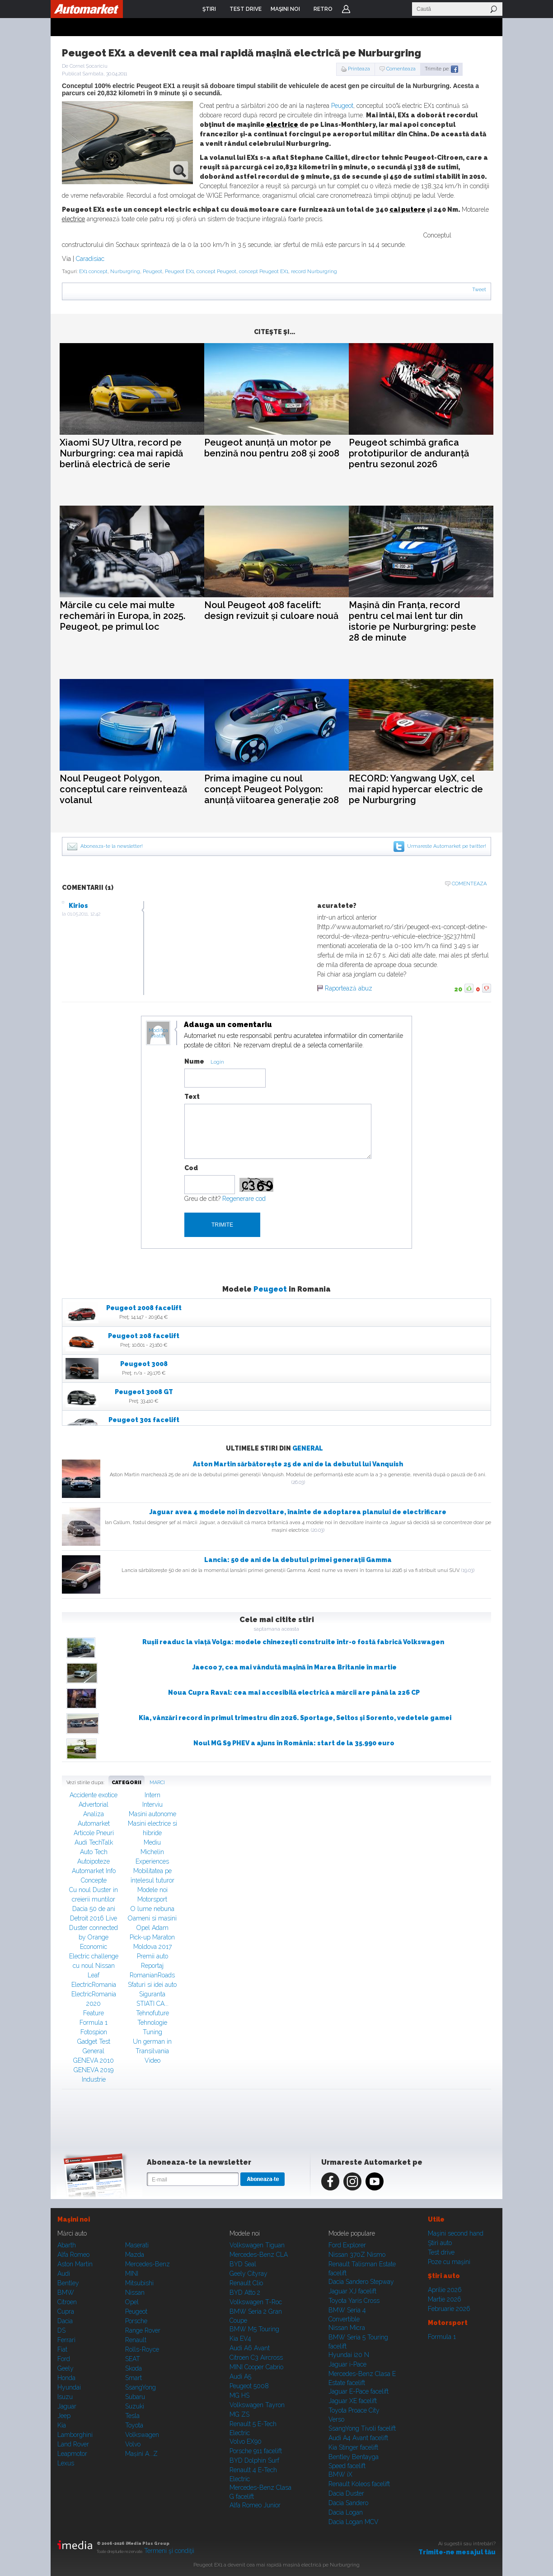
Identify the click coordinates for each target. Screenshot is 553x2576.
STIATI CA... (152, 2003)
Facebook (330, 2181)
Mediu (152, 1842)
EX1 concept (93, 271)
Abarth (66, 2245)
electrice (282, 124)
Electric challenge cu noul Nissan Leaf (93, 1966)
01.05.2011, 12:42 (83, 914)
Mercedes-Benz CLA (259, 2254)
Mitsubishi (139, 2283)
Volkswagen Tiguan (257, 2245)
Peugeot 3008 (144, 1363)
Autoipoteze (93, 1861)
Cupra (65, 2311)
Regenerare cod (244, 1198)
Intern (152, 1795)
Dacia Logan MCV (353, 2521)
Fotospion (93, 2032)
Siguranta (152, 1994)
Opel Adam (152, 1927)
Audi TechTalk (94, 1842)
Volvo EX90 (246, 2441)
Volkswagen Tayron (257, 2405)
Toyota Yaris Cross (354, 2300)
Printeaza (359, 69)
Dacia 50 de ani (93, 1908)
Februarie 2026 (449, 2308)
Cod (191, 1168)
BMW (65, 2292)
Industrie (94, 2079)
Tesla (132, 2415)
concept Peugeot (216, 271)
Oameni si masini (152, 1918)
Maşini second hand (455, 2233)
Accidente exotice (93, 1795)
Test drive (441, 2252)
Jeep (63, 2415)
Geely (65, 2368)
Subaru (135, 2396)
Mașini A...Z (141, 2453)
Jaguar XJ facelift (352, 2291)
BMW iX (340, 2474)
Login (346, 9)
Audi (63, 2273)
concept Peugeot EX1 (263, 271)
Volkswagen (142, 2434)
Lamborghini (75, 2434)
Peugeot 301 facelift (143, 1419)
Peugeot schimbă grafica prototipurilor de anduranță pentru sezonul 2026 (409, 453)
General (307, 1448)
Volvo (133, 2444)
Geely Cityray (248, 2273)
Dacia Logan (345, 2512)
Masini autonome (152, 1814)
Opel (132, 2302)
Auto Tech (94, 1851)
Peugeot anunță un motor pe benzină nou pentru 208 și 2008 (271, 448)
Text (192, 1096)
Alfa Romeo (73, 2254)
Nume (194, 1061)
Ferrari (66, 2340)
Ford (63, 2358)
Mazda (134, 2254)
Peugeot (342, 105)
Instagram (352, 2181)
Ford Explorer (347, 2245)
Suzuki (134, 2406)
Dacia (65, 2321)
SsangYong (140, 2387)
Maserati (137, 2245)
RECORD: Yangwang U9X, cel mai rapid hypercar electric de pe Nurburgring (416, 789)
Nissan (135, 2292)
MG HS (239, 2395)
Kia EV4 (240, 2338)
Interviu (152, 1804)
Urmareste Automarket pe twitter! (446, 846)
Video (152, 2060)
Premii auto (152, 1956)
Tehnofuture (152, 2013)
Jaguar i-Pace (347, 2364)
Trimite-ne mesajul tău (457, 2552)
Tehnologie (152, 2022)
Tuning (152, 2032)
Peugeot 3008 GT (144, 1391)
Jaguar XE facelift (352, 2400)
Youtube (375, 2181)
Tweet (479, 290)
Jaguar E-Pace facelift (358, 2391)
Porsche (136, 2321)
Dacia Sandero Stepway (361, 2281)
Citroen (67, 2302)
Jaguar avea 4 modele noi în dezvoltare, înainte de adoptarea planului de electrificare (298, 1512)
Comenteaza (401, 69)
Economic (93, 1946)
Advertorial (93, 1804)
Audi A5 (240, 2376)
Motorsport (152, 1899)
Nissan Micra (346, 2327)
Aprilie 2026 (445, 2289)
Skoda (133, 2368)
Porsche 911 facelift (256, 2451)
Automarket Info (94, 1870)
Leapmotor (72, 2453)
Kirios (78, 905)
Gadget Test (93, 2041)
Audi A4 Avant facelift (358, 2437)
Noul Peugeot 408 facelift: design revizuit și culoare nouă (271, 610)
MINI (131, 2273)
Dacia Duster (346, 2493)
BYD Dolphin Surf (254, 2460)
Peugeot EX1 (179, 271)
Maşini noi (73, 2219)
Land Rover (73, 2444)
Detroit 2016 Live (93, 1918)
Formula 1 (94, 2022)
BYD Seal (243, 2264)
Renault (135, 2340)
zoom (179, 170)
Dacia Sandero (348, 2502)
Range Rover (142, 2330)
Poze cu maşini (449, 2261)
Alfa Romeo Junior (255, 2505)
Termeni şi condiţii (169, 2550)
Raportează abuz (348, 988)
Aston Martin (75, 2264)
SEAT (132, 2358)
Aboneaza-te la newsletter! (111, 846)
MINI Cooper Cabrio (256, 2367)
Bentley (68, 2283)
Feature (93, 2013)
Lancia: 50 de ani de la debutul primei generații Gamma (298, 1559)
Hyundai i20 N (348, 2354)
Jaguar (66, 2406)
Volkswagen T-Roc (256, 2302)
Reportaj (152, 1965)
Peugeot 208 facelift (143, 1335)
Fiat (62, 2349)
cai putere (407, 209)
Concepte (94, 1880)
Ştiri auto (440, 2242)
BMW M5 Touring (254, 2329)
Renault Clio (246, 2283)
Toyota (134, 2425)
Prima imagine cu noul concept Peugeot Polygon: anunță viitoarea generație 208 (271, 789)
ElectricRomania (93, 1984)
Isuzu (65, 2396)
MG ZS (239, 2414)
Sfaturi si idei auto (152, 1984)
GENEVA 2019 (93, 2070)
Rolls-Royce (142, 2349)
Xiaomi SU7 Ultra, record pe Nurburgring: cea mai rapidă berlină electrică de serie (121, 453)
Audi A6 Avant (250, 2348)
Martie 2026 (444, 2299)
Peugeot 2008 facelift (144, 1307)
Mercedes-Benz (147, 2264)
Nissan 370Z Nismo (356, 2254)
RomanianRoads (152, 1975)
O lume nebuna (152, 1908)
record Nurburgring (314, 271)
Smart (133, 2377)
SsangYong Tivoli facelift (362, 2428)
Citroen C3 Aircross (256, 2357)
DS (61, 2330)
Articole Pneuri (94, 1833)
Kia (61, 2425)
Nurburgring (125, 271)
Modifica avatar (158, 1033)
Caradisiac (90, 258)
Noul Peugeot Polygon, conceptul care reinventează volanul (123, 789)
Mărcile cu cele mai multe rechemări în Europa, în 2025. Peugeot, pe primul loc (122, 616)
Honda (66, 2377)
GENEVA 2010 (93, 2060)
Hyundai (69, 2387)
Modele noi (152, 1889)
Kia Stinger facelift (353, 2447)
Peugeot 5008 (249, 2386)
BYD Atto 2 (245, 2292)
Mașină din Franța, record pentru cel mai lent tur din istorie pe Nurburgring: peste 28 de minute (412, 621)
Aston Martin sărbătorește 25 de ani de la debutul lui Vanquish (298, 1464)
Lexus (65, 2463)
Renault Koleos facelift (359, 2484)
